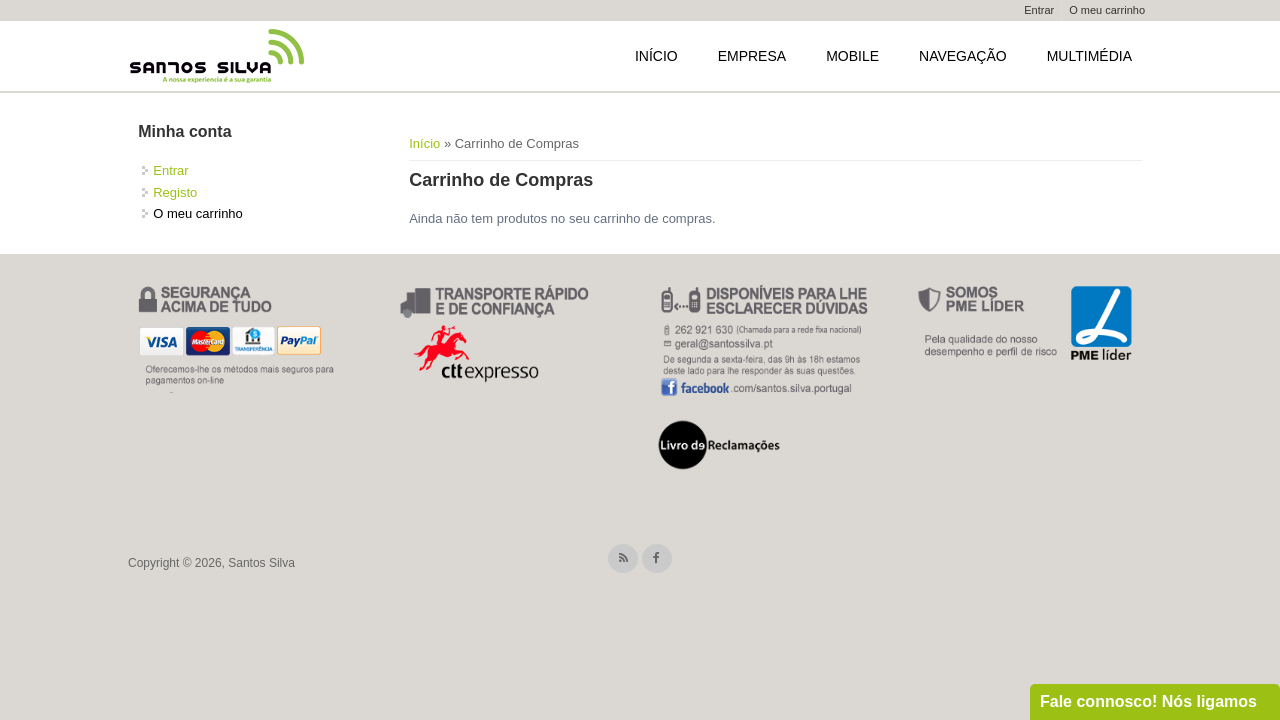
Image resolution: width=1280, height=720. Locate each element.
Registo (175, 192)
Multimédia (1089, 56)
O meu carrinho (1107, 10)
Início (656, 56)
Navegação (963, 56)
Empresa (752, 56)
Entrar (1039, 10)
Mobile (852, 56)
